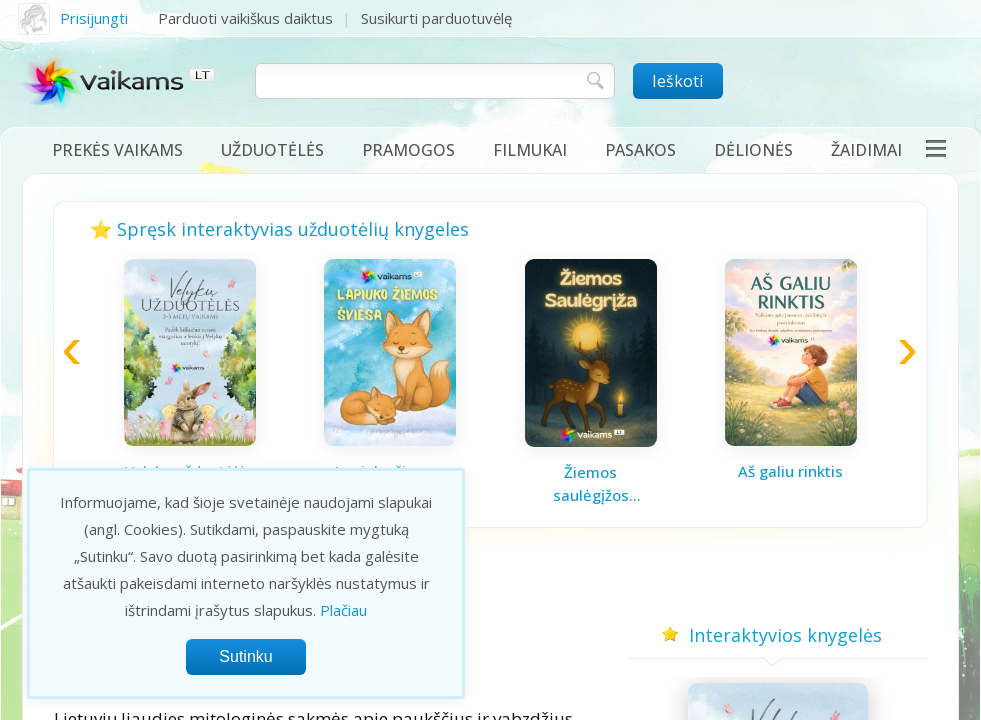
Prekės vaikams (117, 150)
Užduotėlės (272, 150)
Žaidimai (866, 150)
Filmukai (530, 150)
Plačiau (343, 610)
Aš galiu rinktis (790, 471)
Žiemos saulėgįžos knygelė (591, 484)
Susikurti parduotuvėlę (436, 18)
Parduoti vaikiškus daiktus (245, 18)
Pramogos (408, 150)
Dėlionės (753, 150)
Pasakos (640, 150)
